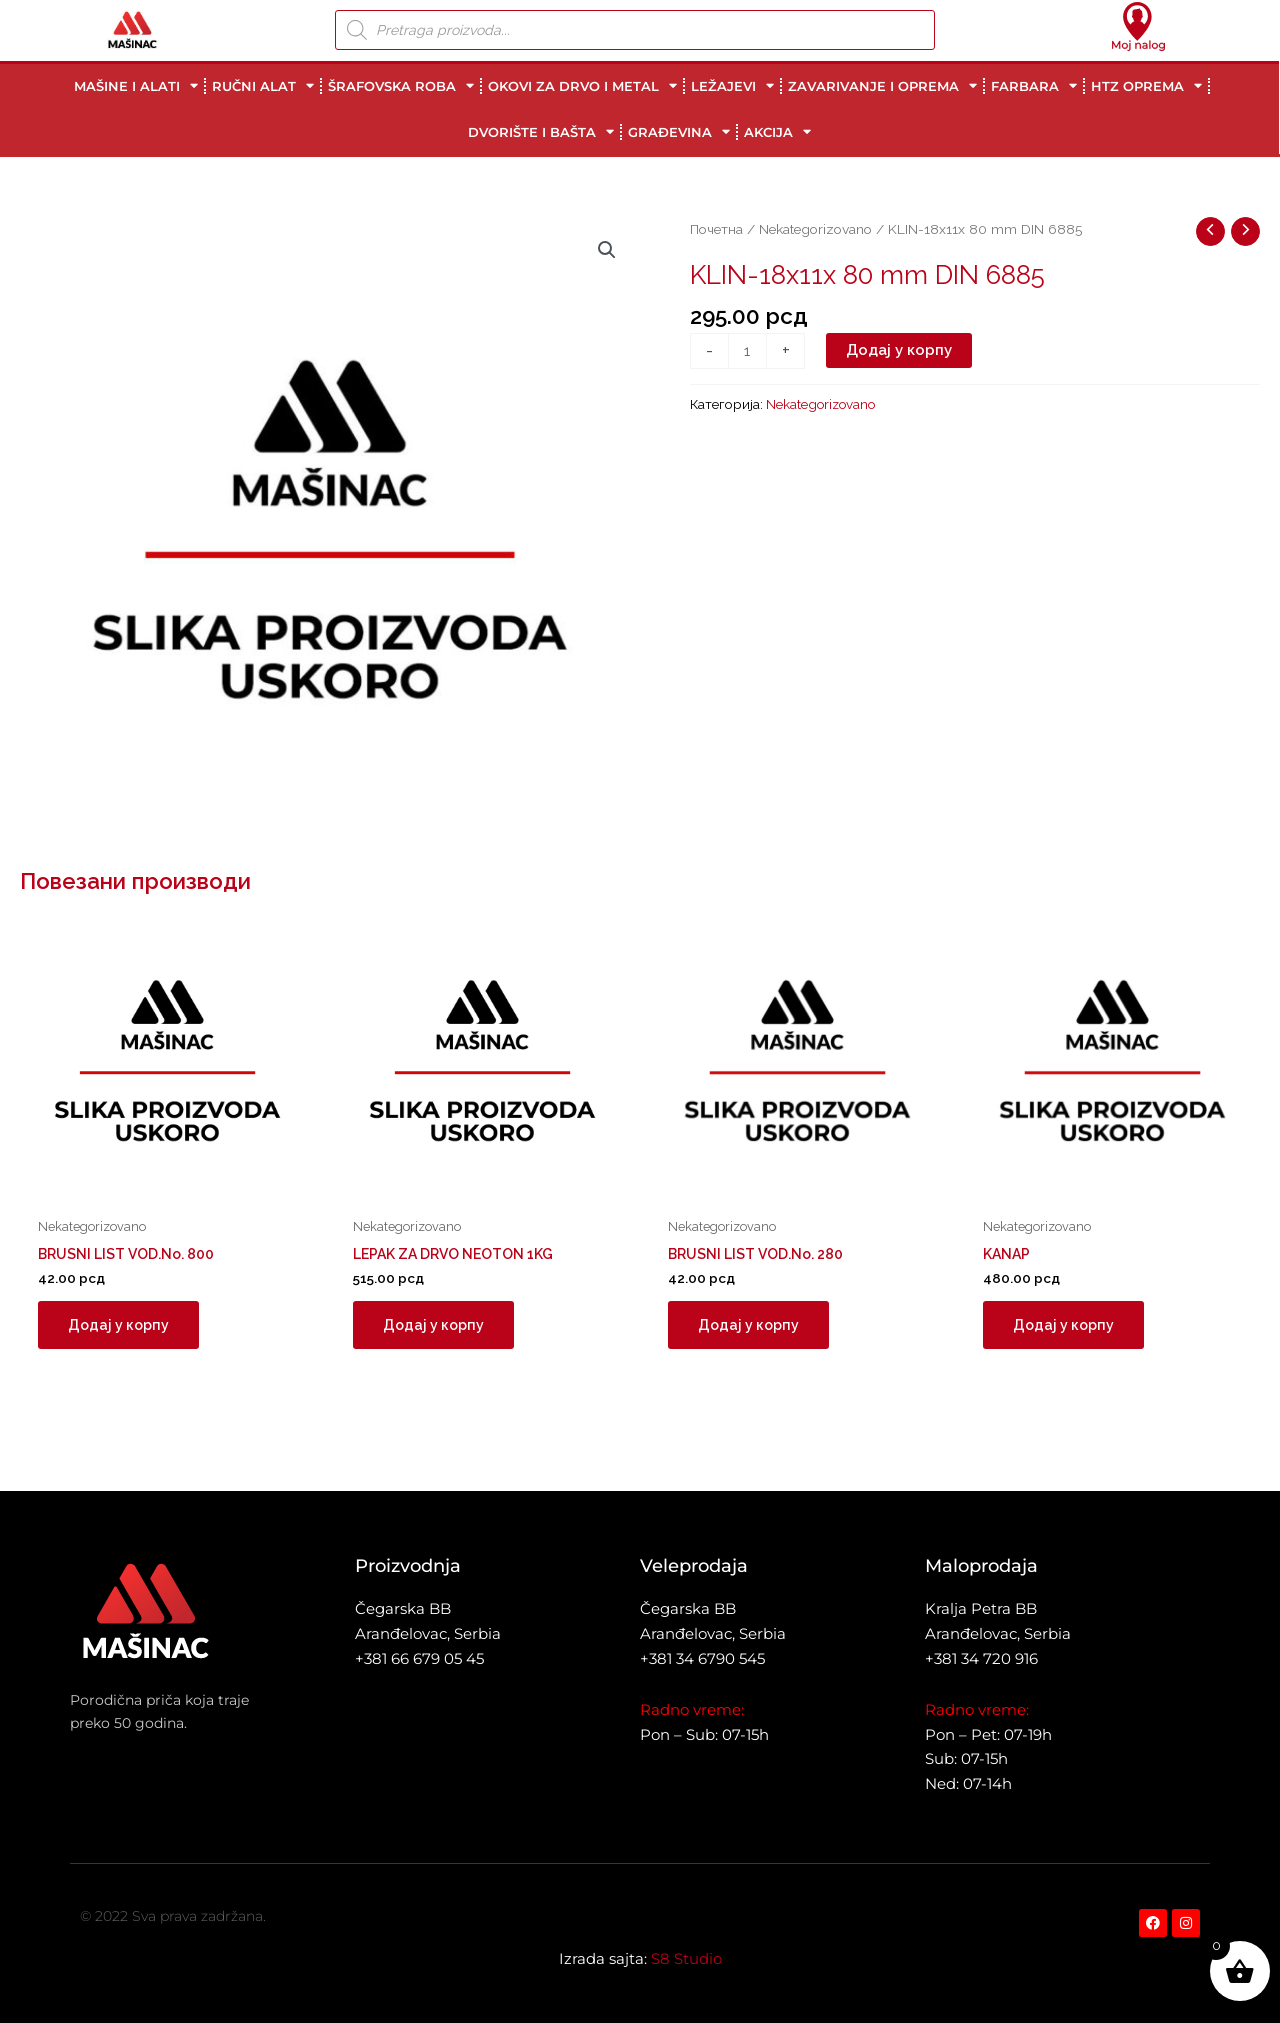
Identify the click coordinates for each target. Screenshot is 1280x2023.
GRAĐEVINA (679, 131)
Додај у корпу (899, 350)
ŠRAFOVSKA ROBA (401, 85)
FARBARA (1034, 85)
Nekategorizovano (815, 229)
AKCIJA (777, 131)
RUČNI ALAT (263, 85)
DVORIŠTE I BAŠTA (541, 131)
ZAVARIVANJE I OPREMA (882, 85)
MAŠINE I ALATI (136, 85)
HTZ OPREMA (1146, 85)
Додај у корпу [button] (121, 1327)
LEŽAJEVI (732, 85)
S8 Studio (686, 1958)
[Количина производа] (747, 351)
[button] (607, 250)
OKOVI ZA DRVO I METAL (582, 85)
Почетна (716, 229)
